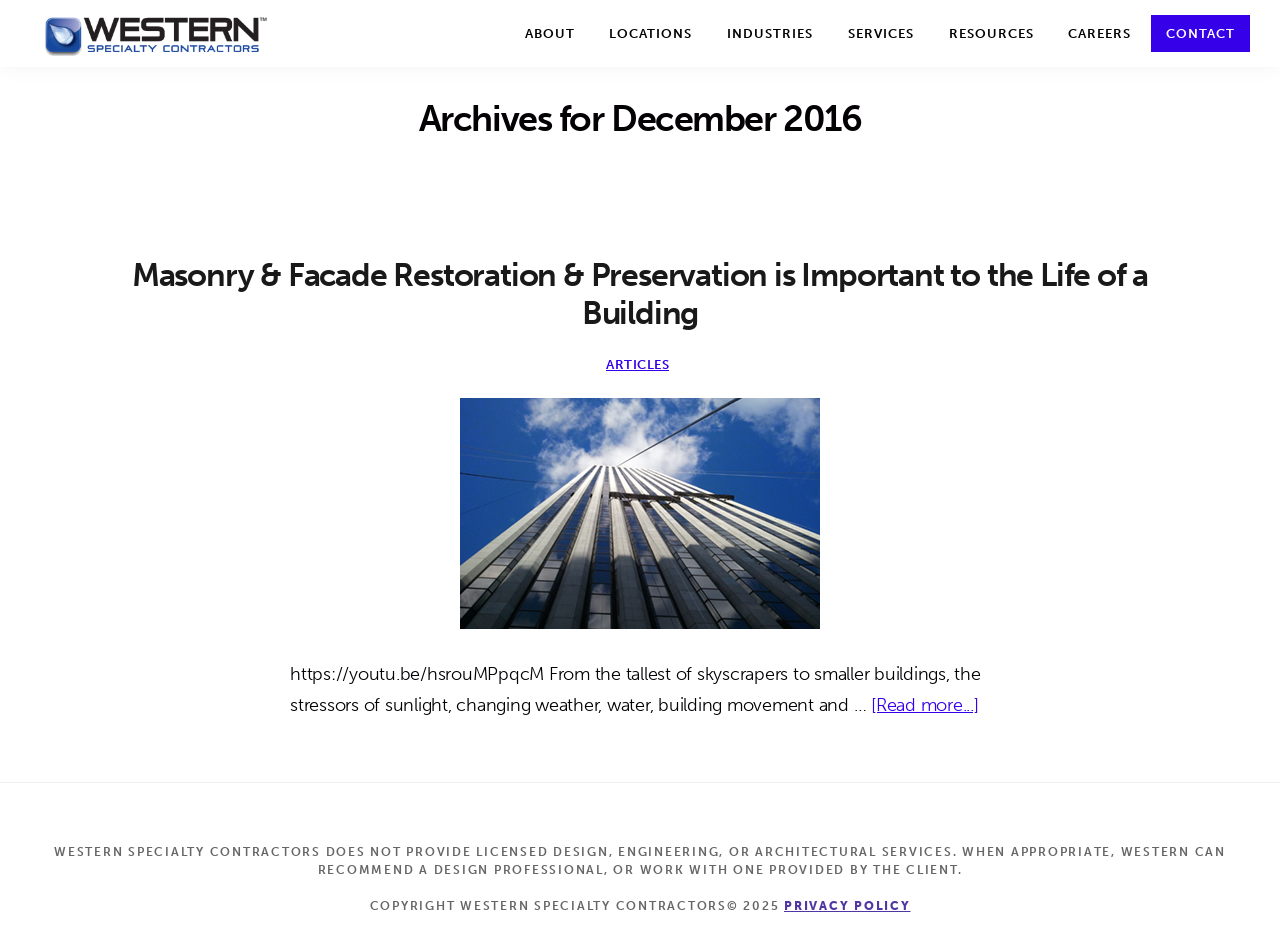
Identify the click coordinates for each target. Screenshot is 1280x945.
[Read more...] (925, 706)
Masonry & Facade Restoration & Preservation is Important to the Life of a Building (640, 294)
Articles (637, 364)
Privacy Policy (847, 906)
